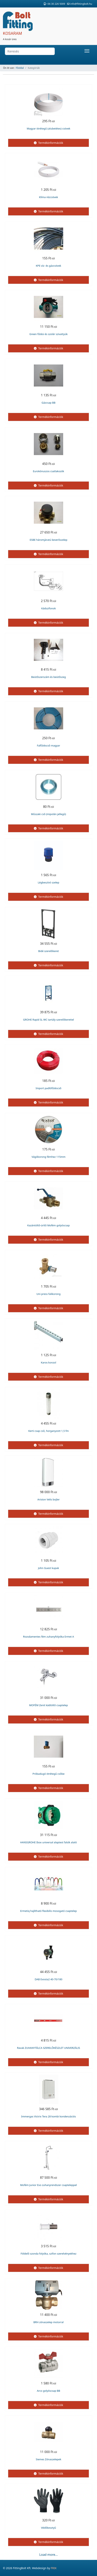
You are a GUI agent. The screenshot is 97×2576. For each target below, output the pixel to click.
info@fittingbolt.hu (81, 4)
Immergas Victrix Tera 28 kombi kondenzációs (48, 2116)
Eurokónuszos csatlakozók (48, 471)
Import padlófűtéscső (48, 1088)
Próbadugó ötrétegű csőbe (48, 1773)
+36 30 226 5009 (55, 4)
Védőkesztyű (48, 2527)
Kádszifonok (48, 608)
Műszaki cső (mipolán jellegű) (48, 814)
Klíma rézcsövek (48, 197)
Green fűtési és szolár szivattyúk (48, 334)
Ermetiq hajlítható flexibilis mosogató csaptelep (48, 1911)
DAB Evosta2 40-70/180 (48, 1979)
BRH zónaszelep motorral (48, 2322)
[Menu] (86, 51)
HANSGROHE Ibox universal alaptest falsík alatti (48, 1842)
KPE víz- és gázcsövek (48, 265)
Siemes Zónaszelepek (48, 2459)
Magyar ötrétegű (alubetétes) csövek (48, 128)
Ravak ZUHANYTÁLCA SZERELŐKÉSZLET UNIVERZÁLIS (48, 2048)
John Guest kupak (48, 1568)
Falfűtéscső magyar (48, 745)
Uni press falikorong (49, 1294)
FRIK (54, 2568)
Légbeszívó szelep (48, 882)
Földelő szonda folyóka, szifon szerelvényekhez (48, 2253)
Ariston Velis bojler (48, 1499)
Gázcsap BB (49, 402)
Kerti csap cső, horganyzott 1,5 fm (48, 1431)
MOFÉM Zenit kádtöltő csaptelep (48, 1705)
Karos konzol (48, 1362)
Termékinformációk (50, 143)
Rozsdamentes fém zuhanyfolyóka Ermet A (48, 1636)
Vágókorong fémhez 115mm (48, 1157)
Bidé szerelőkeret (48, 951)
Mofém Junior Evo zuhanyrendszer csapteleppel (48, 2185)
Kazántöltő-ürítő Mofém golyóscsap (48, 1225)
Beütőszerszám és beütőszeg (48, 677)
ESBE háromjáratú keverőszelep (48, 540)
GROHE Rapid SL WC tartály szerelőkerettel (48, 1019)
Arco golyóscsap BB (48, 2390)
